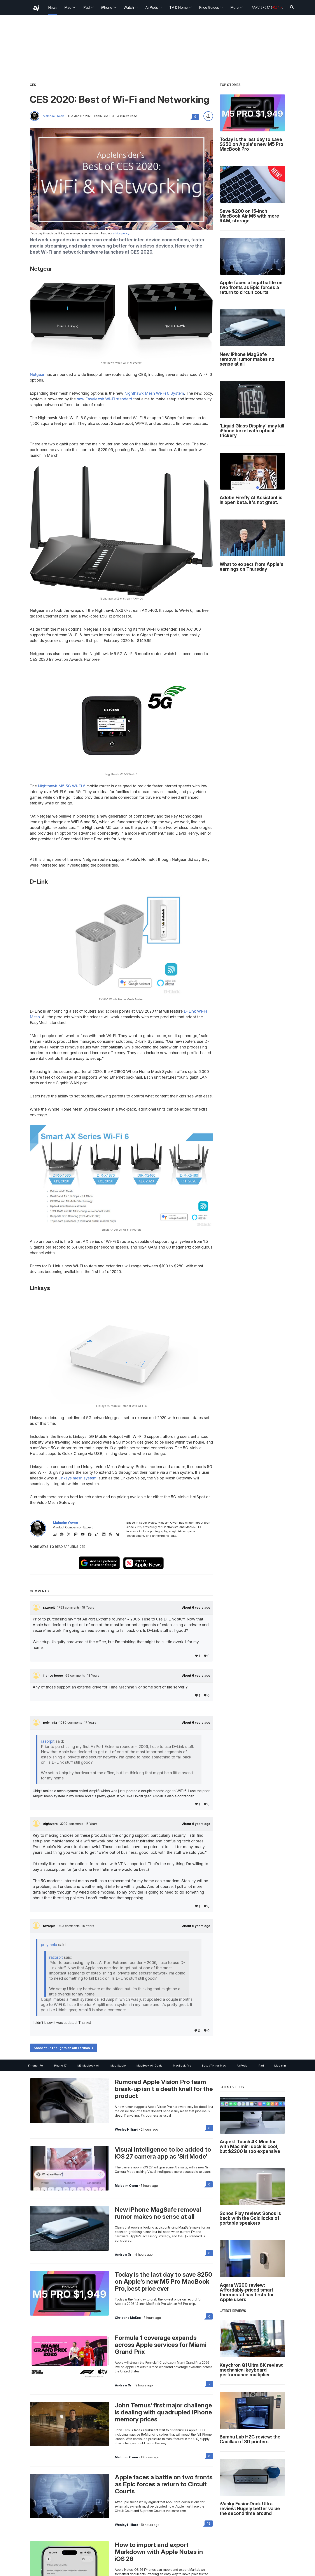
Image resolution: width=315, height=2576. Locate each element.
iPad (88, 7)
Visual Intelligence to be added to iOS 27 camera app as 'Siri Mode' (163, 2153)
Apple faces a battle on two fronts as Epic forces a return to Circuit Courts (164, 2484)
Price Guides (211, 7)
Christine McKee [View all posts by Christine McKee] (128, 2318)
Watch (131, 7)
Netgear (37, 374)
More (236, 7)
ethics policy (121, 233)
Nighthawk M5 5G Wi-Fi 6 (61, 786)
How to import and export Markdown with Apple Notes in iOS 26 (159, 2551)
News (52, 7)
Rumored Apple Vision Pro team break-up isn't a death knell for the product (164, 2089)
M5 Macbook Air (88, 2065)
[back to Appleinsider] (36, 8)
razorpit (49, 1607)
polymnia (50, 1722)
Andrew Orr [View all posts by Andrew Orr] (124, 2254)
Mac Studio (118, 2065)
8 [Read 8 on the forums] (209, 2456)
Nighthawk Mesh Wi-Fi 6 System (154, 393)
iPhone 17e (35, 2065)
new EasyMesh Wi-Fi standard (104, 399)
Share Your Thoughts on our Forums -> (63, 2048)
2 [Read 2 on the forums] (209, 2384)
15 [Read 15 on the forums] (208, 2523)
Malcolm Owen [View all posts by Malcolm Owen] (126, 2185)
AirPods (153, 7)
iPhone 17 (60, 2065)
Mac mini (280, 2065)
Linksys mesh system (77, 1478)
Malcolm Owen (53, 116)
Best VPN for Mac (214, 2065)
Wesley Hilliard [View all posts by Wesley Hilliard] (126, 2129)
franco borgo (53, 1675)
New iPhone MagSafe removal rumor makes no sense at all (158, 2213)
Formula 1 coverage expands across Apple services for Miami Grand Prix (160, 2344)
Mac (70, 7)
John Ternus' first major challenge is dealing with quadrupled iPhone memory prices (163, 2412)
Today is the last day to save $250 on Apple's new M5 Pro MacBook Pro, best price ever (163, 2281)
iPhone (109, 7)
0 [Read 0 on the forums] (209, 2184)
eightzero (51, 1824)
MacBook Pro (182, 2065)
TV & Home (180, 7)
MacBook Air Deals (149, 2065)
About (196, 1607)
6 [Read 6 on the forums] (209, 2128)
